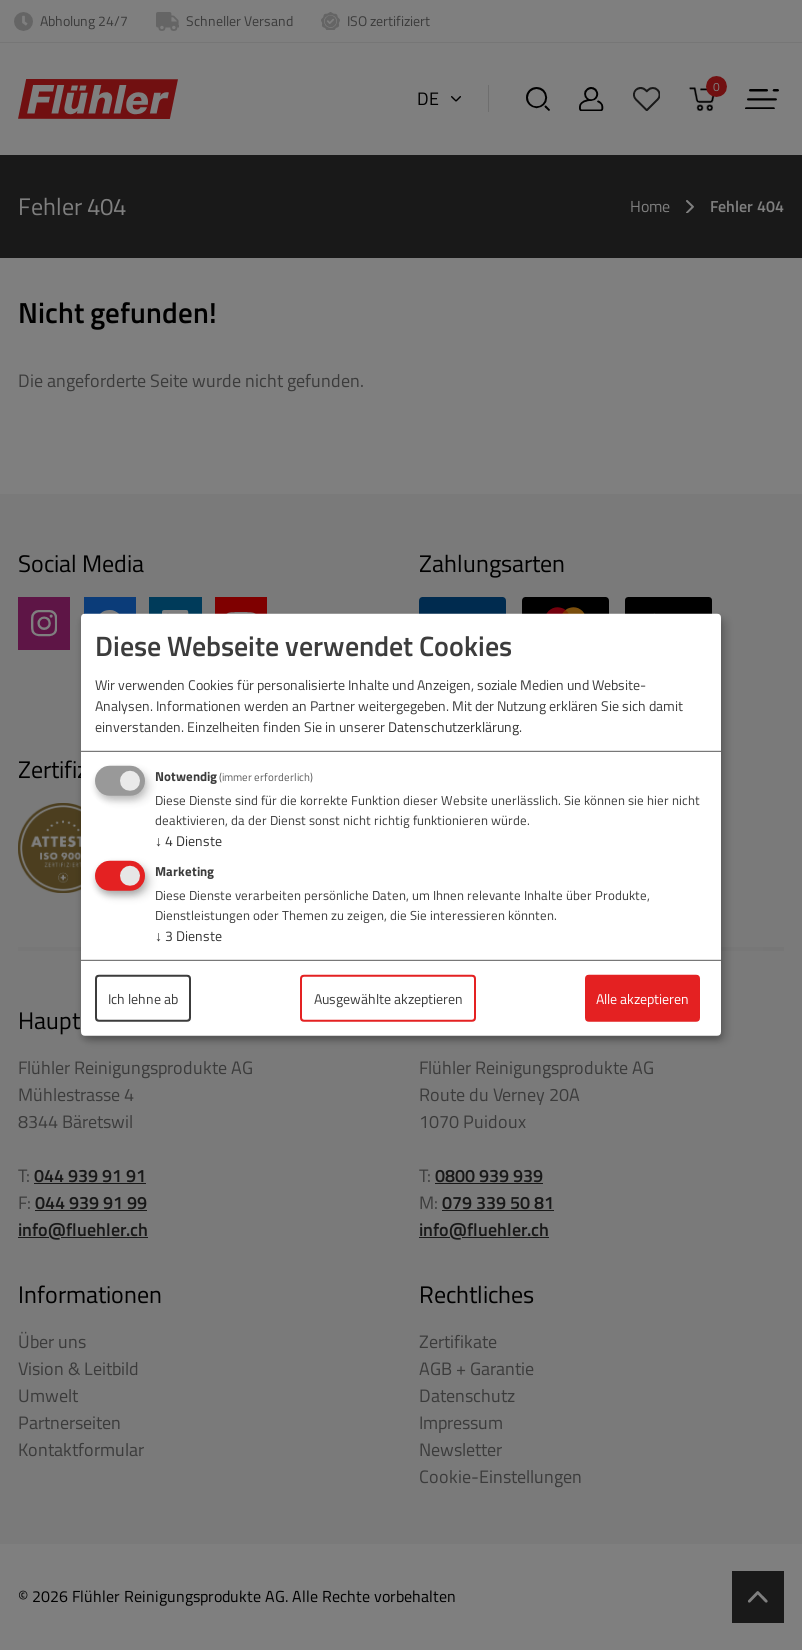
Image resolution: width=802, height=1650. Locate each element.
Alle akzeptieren (642, 998)
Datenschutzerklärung (453, 726)
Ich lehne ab (143, 998)
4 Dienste (188, 840)
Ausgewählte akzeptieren (388, 998)
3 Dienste (188, 935)
